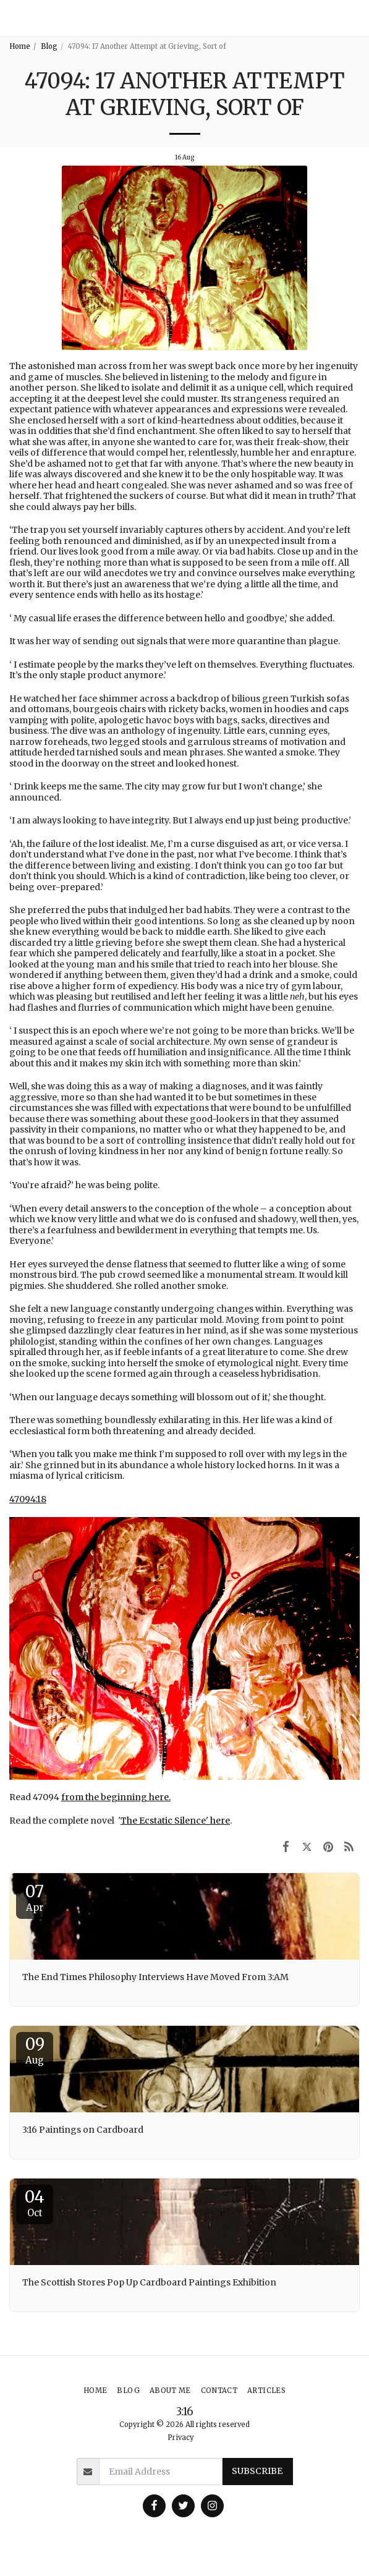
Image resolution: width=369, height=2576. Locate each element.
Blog (49, 46)
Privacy (181, 2437)
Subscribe (257, 2470)
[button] (354, 18)
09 (34, 2050)
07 (34, 1897)
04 (34, 2203)
